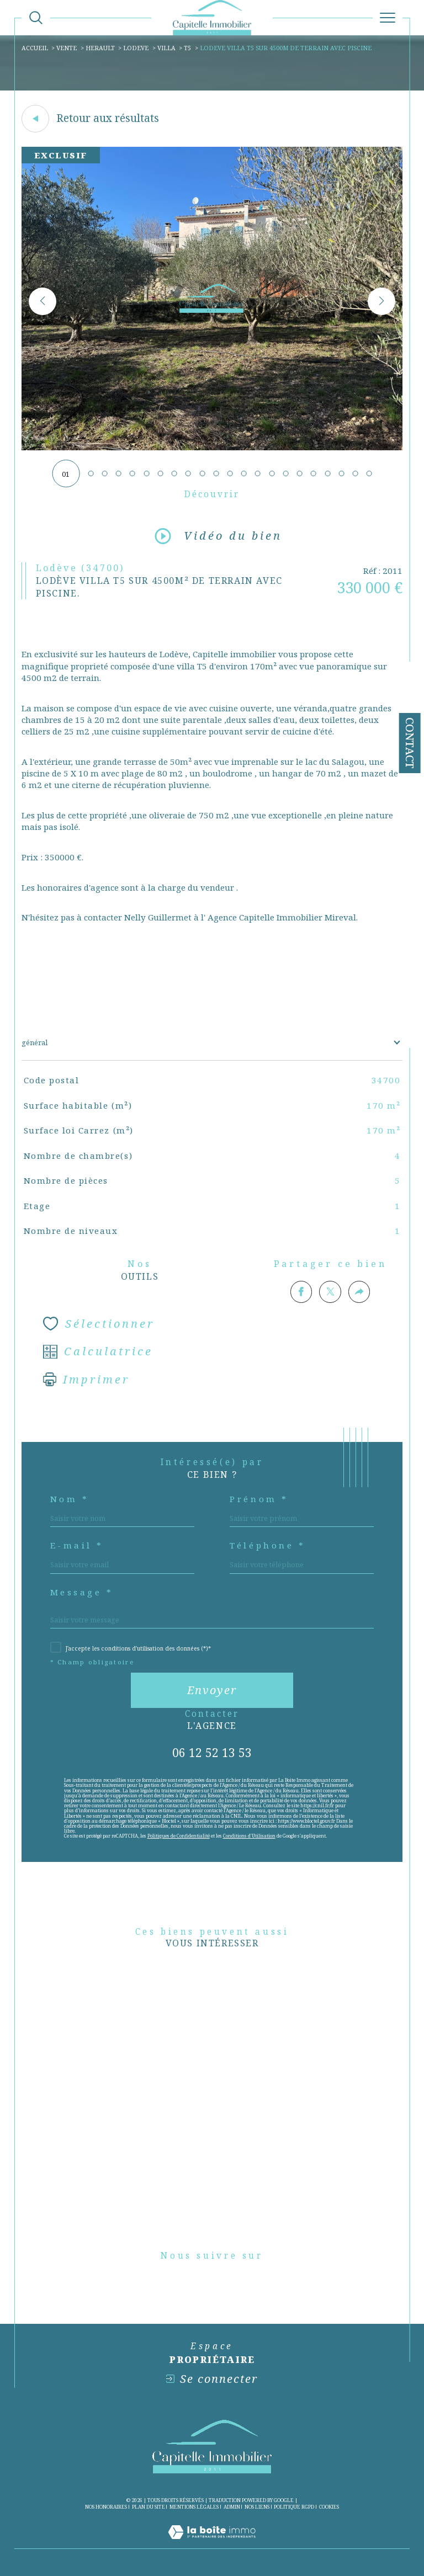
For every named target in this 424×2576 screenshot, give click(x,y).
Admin (232, 2506)
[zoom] (212, 448)
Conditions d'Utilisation (249, 1836)
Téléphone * (267, 1545)
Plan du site (148, 2506)
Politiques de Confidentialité (178, 1836)
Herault (100, 48)
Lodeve (136, 48)
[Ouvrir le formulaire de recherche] (36, 17)
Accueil (35, 48)
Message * (82, 1592)
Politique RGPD (294, 2506)
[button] (381, 301)
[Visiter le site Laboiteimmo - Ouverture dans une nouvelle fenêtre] (211, 2543)
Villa (166, 48)
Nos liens (257, 2506)
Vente (66, 48)
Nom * (69, 1499)
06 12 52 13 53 (212, 1752)
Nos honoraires (106, 2506)
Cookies (329, 2507)
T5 (187, 48)
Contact (409, 743)
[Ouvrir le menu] (387, 17)
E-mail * (77, 1545)
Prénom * (259, 1499)
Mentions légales (194, 2506)
